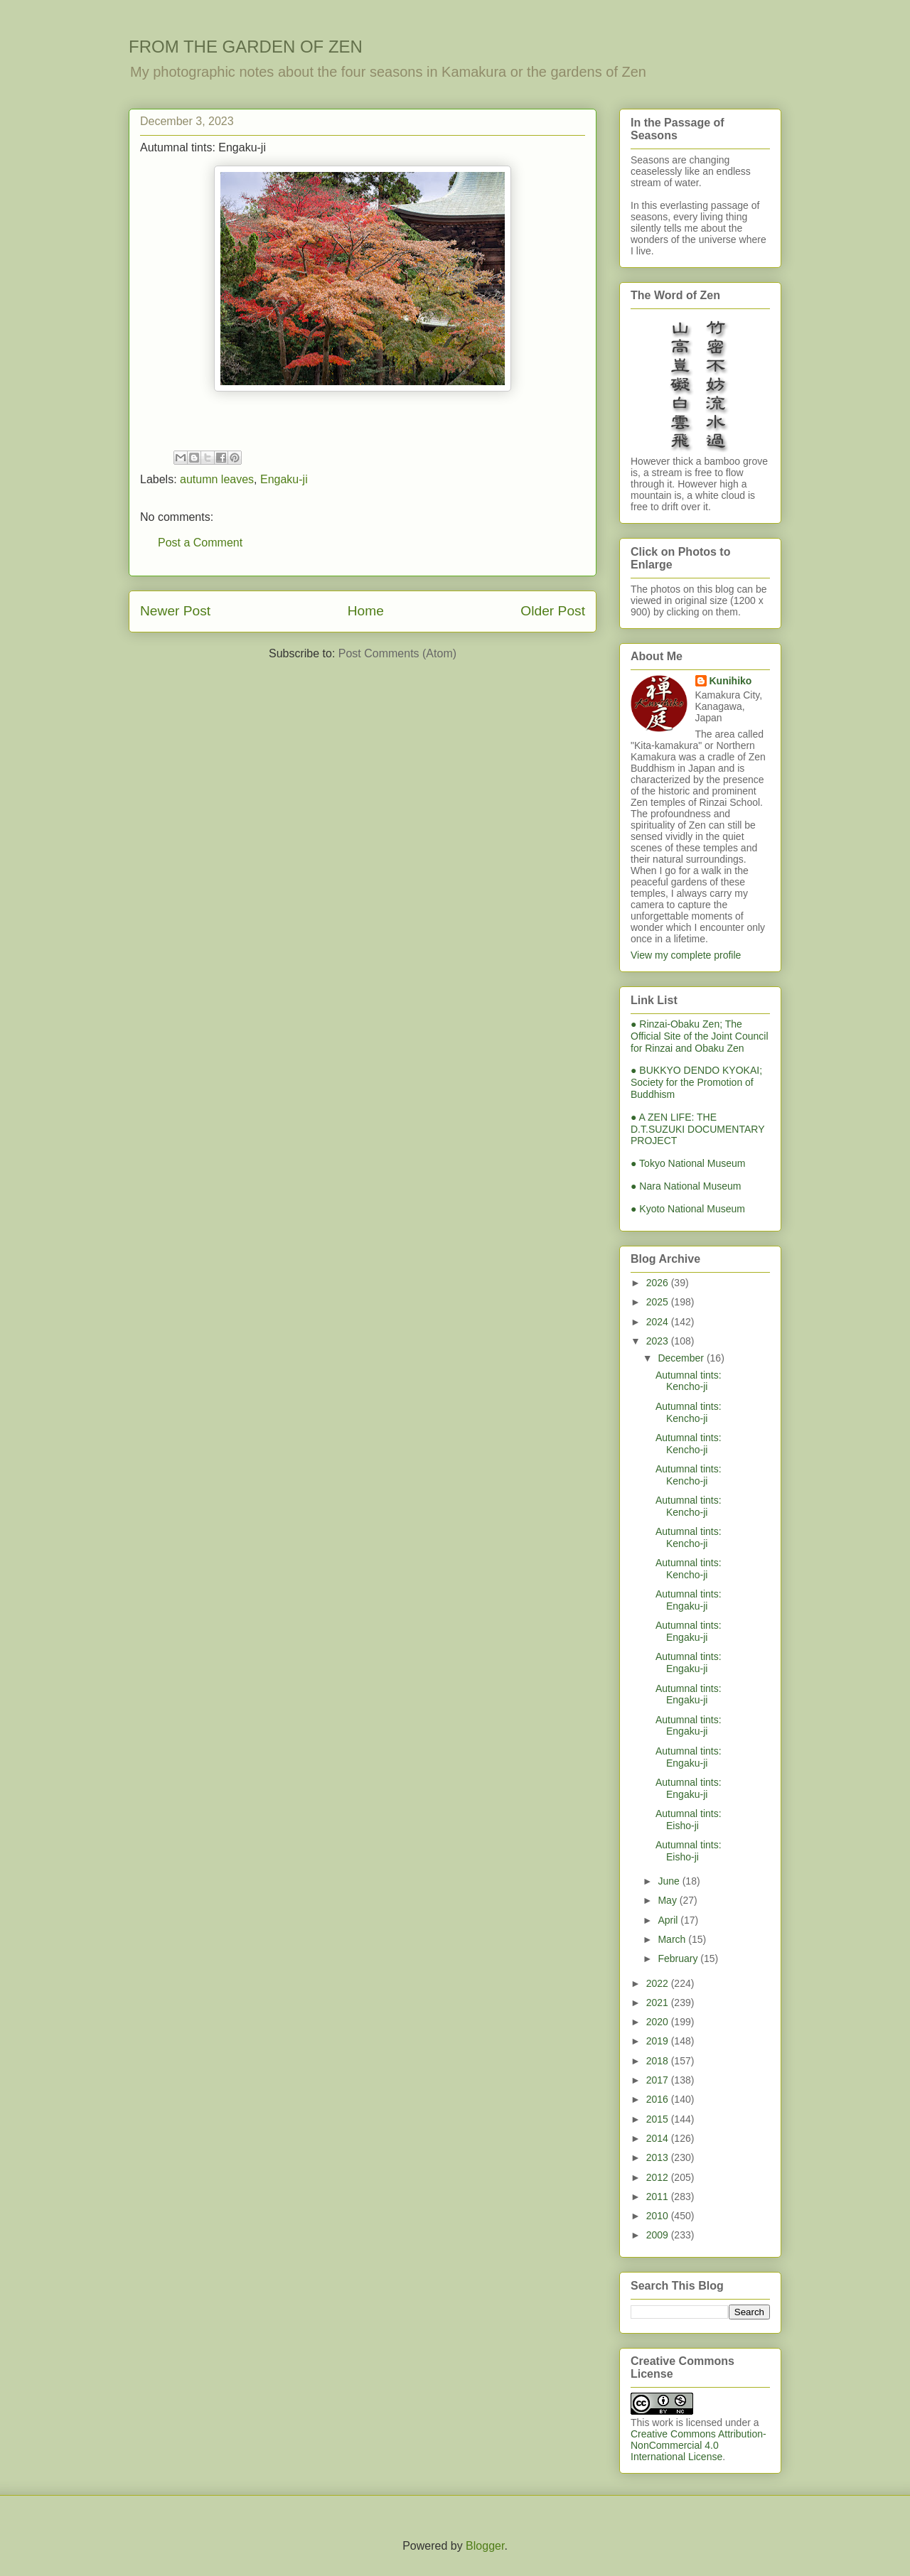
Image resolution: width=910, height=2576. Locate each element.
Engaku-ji (284, 479)
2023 (658, 1341)
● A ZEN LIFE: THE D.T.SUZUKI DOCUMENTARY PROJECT (697, 1129)
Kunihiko (731, 680)
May (668, 1900)
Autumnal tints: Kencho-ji (688, 1381)
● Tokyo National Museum (688, 1163)
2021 (658, 2002)
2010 (658, 2215)
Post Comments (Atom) (397, 653)
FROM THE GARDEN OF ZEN (246, 46)
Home (366, 610)
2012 (658, 2177)
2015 (658, 2119)
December (682, 1358)
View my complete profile (686, 955)
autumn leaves (217, 479)
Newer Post (175, 610)
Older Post (552, 610)
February (679, 1958)
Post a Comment (200, 543)
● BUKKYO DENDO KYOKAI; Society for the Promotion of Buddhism (696, 1082)
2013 (658, 2157)
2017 (658, 2080)
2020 (658, 2021)
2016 (658, 2099)
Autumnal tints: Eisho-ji (688, 1819)
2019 (658, 2041)
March (673, 1939)
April (669, 1920)
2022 (658, 1983)
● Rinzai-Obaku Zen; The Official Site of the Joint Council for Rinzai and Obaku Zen (700, 1036)
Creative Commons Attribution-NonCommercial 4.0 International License (698, 2445)
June (670, 1881)
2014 (658, 2138)
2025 (658, 1302)
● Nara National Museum (686, 1186)
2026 (658, 1282)
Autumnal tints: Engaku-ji (688, 1600)
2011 (658, 2196)
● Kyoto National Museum (688, 1208)
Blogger (485, 2546)
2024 (658, 1321)
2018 (658, 2060)
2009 (658, 2235)
